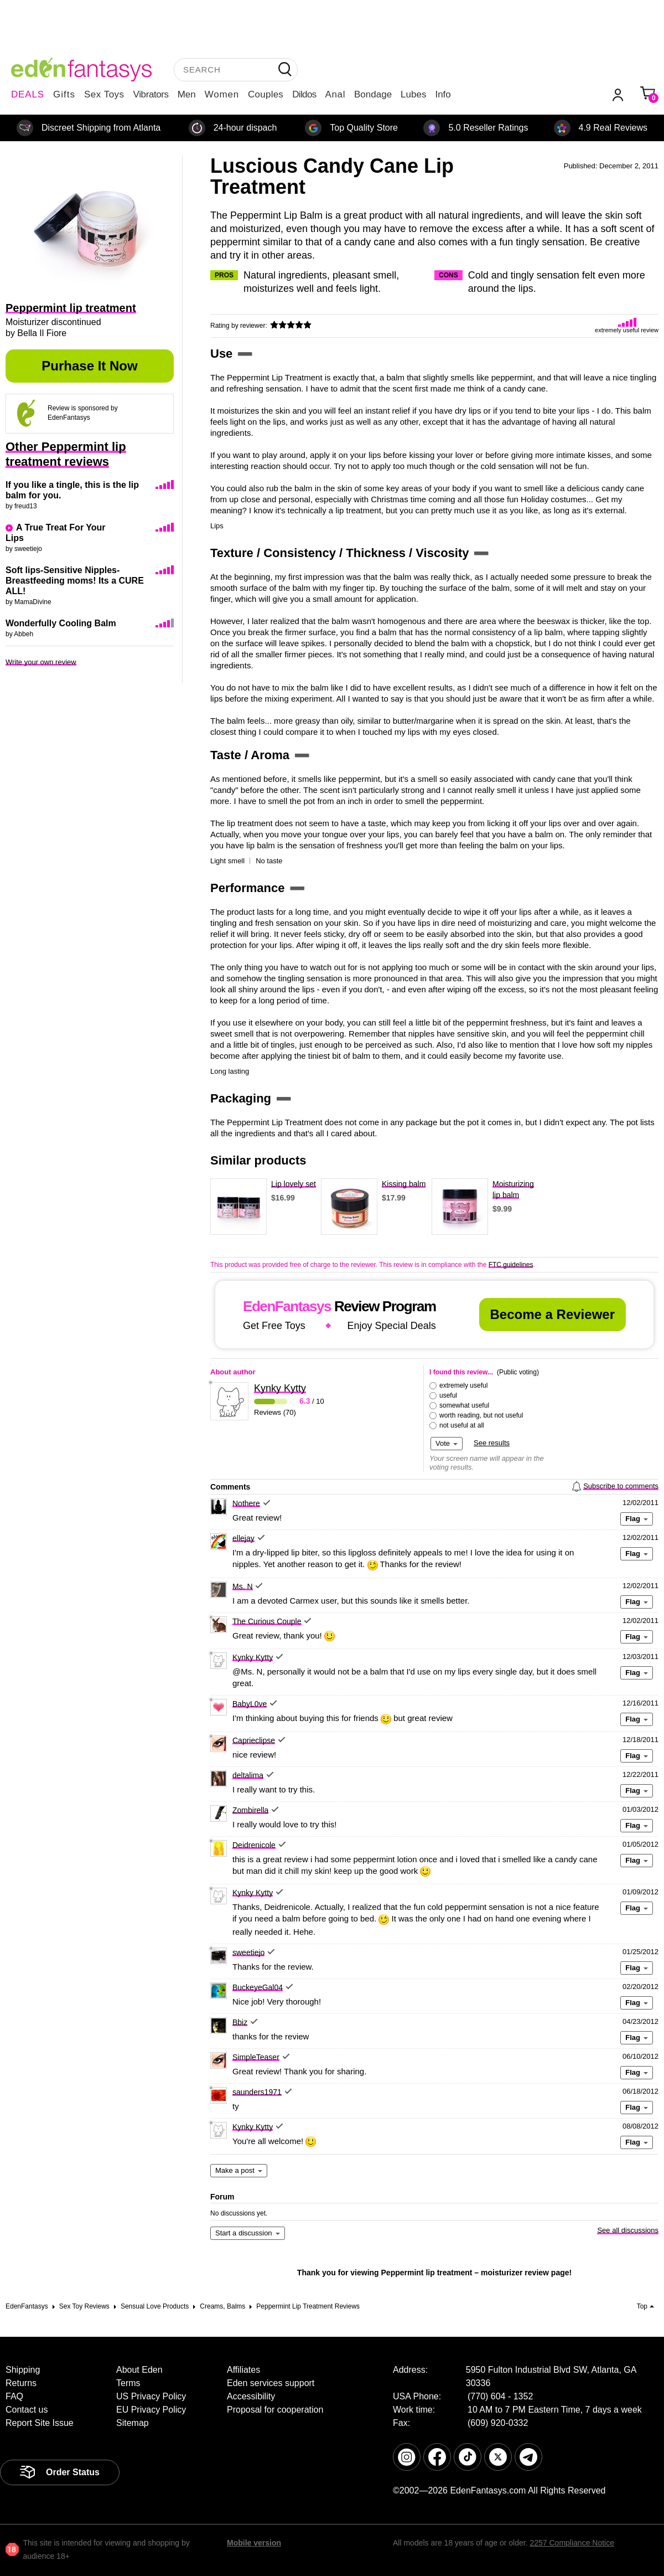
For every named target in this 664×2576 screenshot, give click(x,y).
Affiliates (243, 2369)
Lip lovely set (293, 1183)
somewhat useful (464, 1405)
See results (492, 1443)
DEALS (27, 94)
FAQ (14, 2396)
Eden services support (270, 2383)
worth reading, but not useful (481, 1415)
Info (442, 94)
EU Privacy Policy (151, 2409)
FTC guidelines (511, 1265)
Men (187, 94)
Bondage (373, 94)
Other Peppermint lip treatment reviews (66, 454)
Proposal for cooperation (275, 2409)
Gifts (64, 94)
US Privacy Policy (151, 2396)
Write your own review (41, 662)
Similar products (258, 1160)
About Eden (139, 2369)
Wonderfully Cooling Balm (61, 623)
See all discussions (627, 2230)
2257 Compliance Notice (572, 2542)
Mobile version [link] (254, 2542)
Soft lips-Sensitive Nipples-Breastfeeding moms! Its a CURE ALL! (75, 580)
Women (222, 94)
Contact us (27, 2409)
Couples (265, 94)
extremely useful (463, 1385)
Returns (21, 2383)
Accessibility (251, 2396)
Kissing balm (404, 1183)
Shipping (23, 2369)
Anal (335, 94)
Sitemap (132, 2423)
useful (448, 1395)
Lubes (413, 94)
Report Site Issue (40, 2423)
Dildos (304, 94)
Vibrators (151, 94)
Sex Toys (104, 94)
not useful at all (461, 1425)
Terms (128, 2383)
